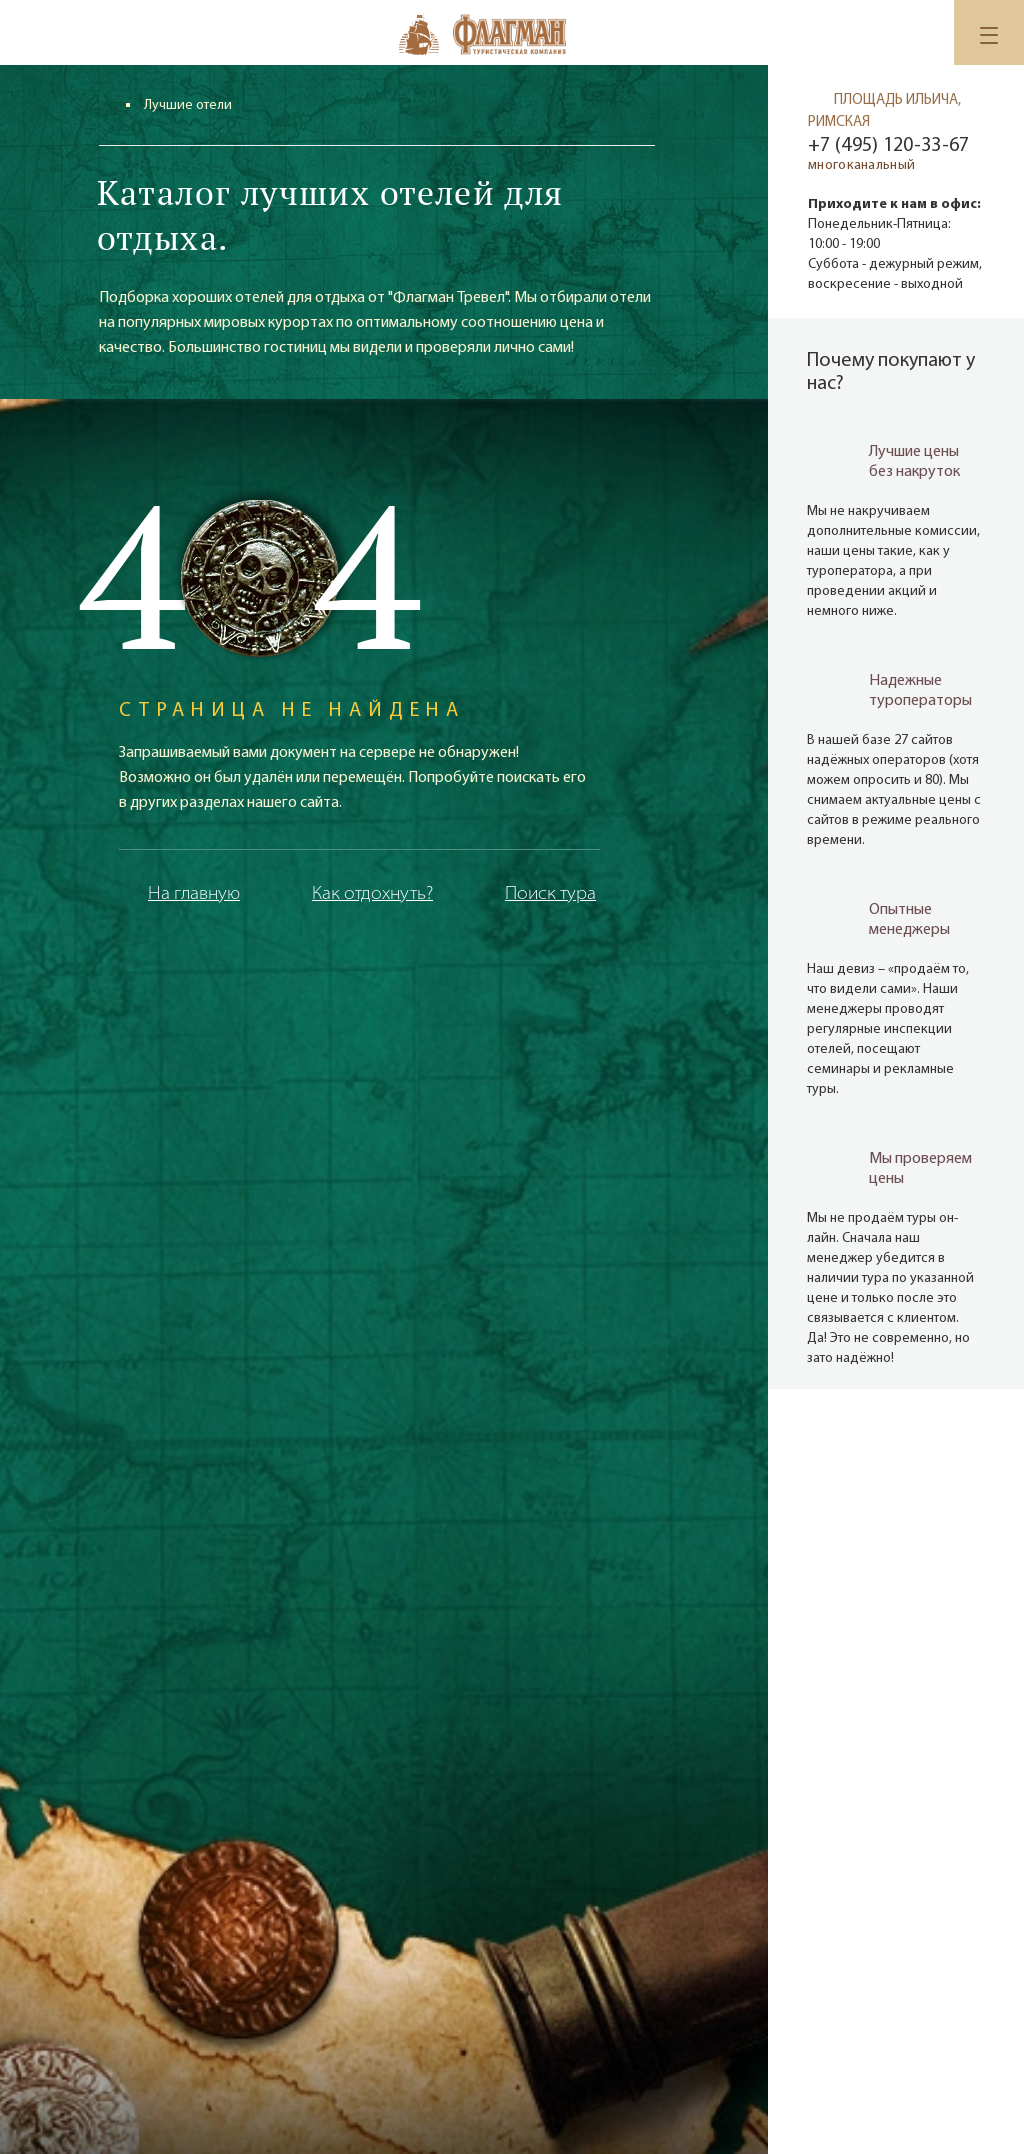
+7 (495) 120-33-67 (888, 146)
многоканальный (861, 165)
